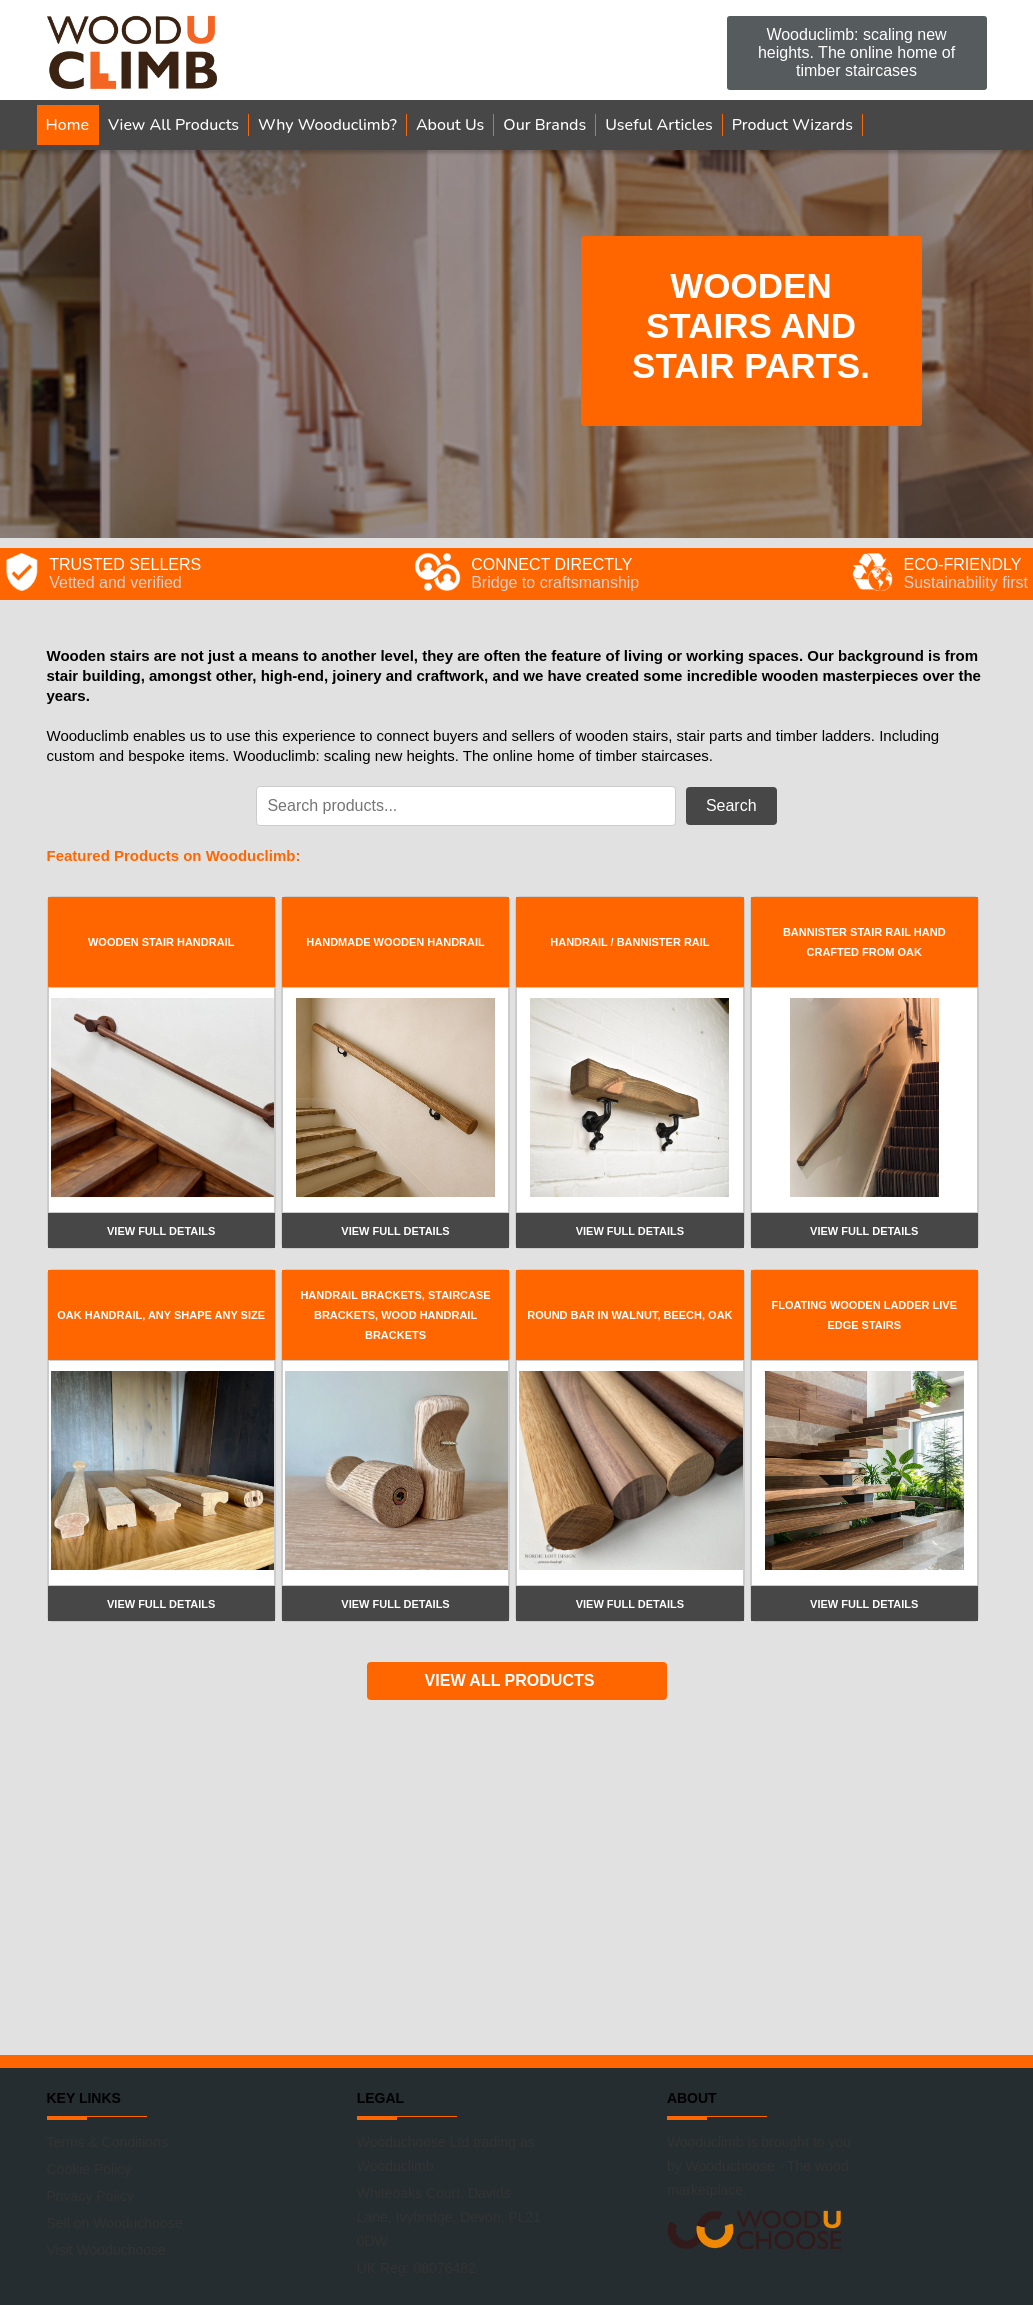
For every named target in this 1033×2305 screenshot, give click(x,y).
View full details (161, 1231)
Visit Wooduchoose (106, 2250)
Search (731, 805)
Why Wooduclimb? (327, 125)
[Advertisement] (517, 1875)
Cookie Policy (89, 2169)
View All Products (173, 125)
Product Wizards (792, 125)
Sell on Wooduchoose (115, 2223)
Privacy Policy (90, 2196)
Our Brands (544, 125)
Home (68, 125)
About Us (450, 125)
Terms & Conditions (107, 2142)
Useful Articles (659, 125)
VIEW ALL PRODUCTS (510, 1680)
